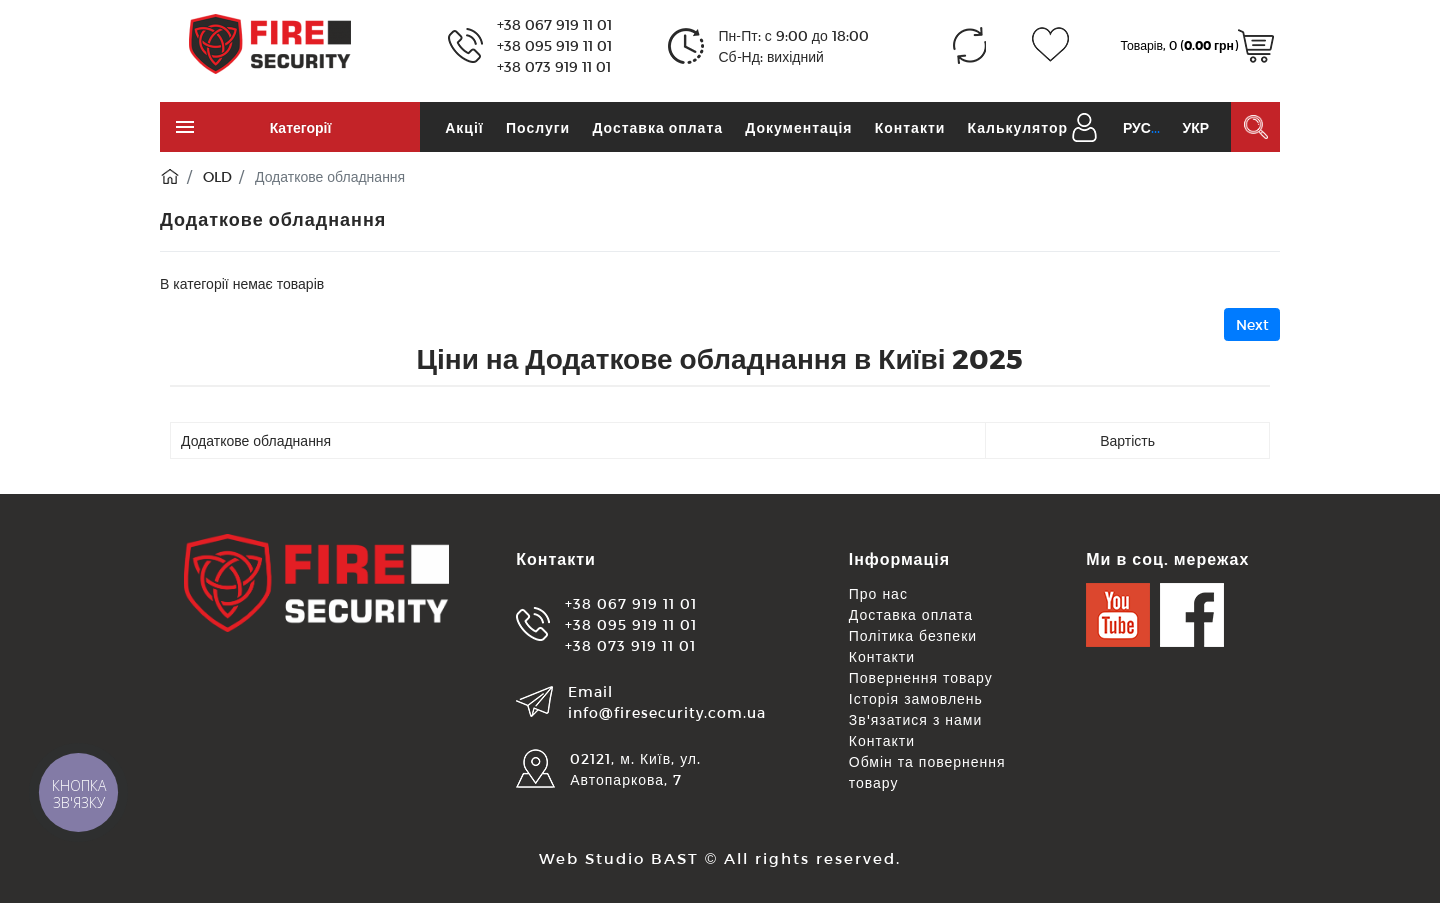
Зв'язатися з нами (916, 719)
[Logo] (270, 42)
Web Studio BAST (619, 858)
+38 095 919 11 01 (554, 45)
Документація (798, 127)
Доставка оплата (657, 127)
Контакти (910, 127)
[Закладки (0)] (1050, 45)
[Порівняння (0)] (969, 45)
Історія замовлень (916, 698)
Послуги (538, 127)
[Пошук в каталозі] (1255, 127)
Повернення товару (921, 677)
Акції (464, 127)
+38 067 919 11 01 (554, 24)
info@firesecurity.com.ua (667, 712)
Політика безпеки (913, 635)
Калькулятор (1018, 127)
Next (1252, 324)
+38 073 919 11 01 (554, 66)
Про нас (878, 593)
